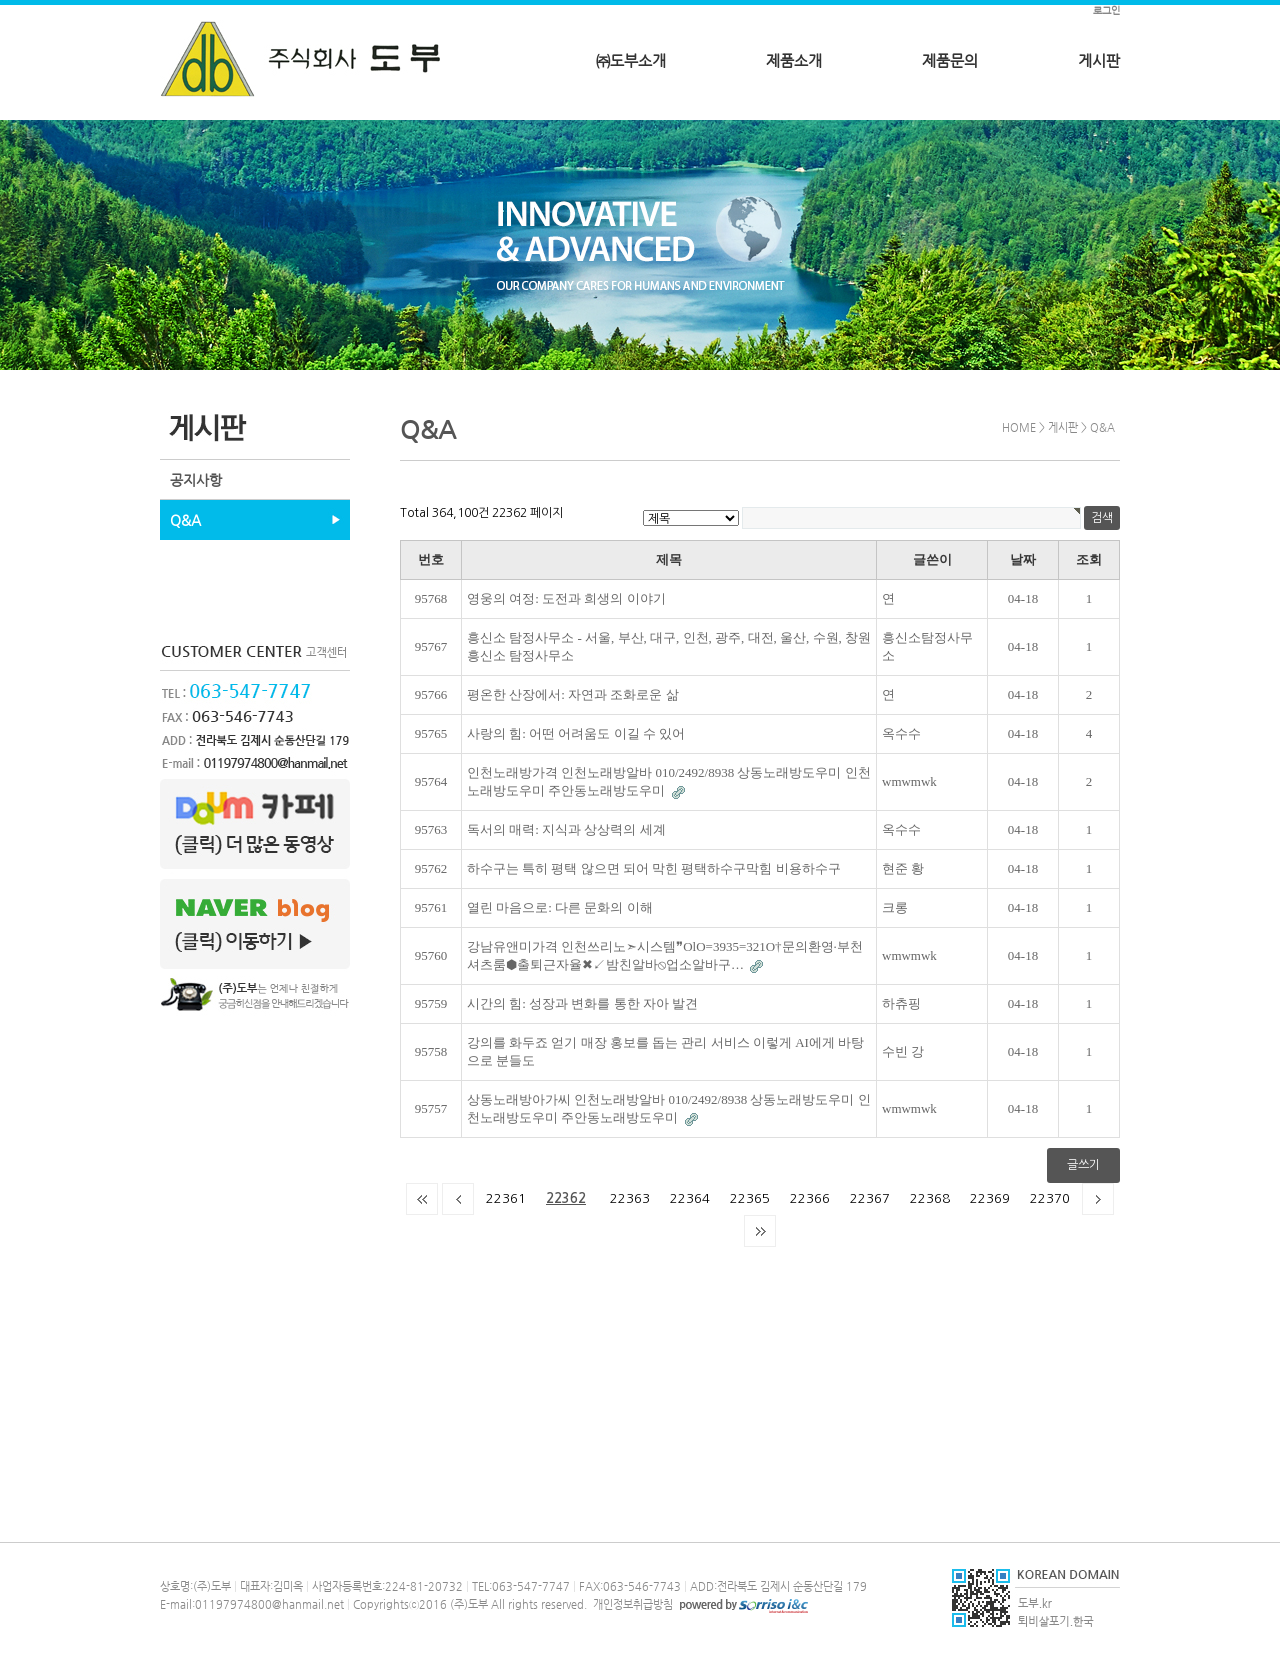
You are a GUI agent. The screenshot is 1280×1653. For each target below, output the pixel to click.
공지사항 (196, 480)
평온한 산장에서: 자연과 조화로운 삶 (573, 694)
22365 (750, 1198)
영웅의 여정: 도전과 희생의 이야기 (566, 598)
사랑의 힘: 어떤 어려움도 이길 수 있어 (576, 733)
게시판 (1099, 60)
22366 (810, 1198)
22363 (630, 1198)
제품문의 (950, 60)
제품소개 (794, 60)
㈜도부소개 (631, 60)
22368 (930, 1198)
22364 (690, 1198)
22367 (870, 1198)
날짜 (1023, 559)
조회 (1089, 559)
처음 (422, 1199)
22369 (990, 1198)
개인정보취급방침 (631, 1604)
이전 (458, 1199)
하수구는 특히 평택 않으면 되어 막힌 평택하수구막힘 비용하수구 (654, 868)
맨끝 (760, 1231)
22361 (506, 1198)
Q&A (185, 520)
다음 (1098, 1199)
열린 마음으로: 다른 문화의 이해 (560, 907)
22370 (1050, 1198)
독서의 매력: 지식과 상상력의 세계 (566, 829)
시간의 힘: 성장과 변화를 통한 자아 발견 (582, 1003)
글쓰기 (1083, 1165)
